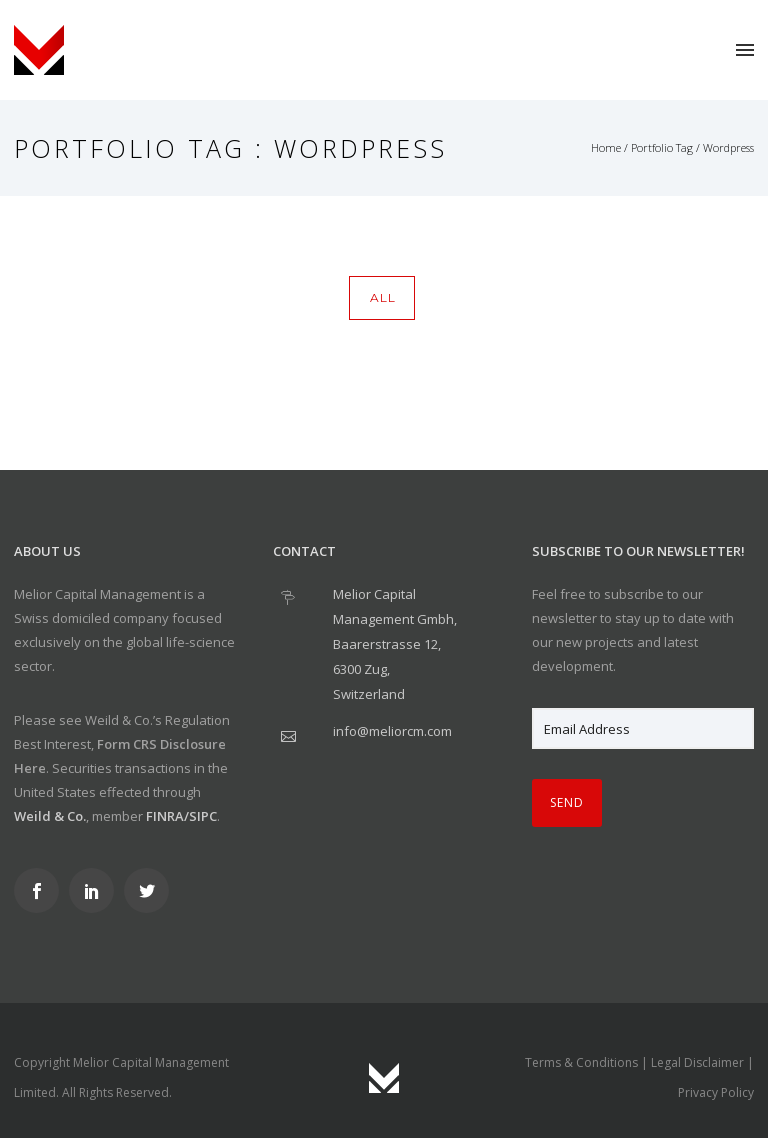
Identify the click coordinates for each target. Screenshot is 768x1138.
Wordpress (728, 147)
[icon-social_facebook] (41, 890)
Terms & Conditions (581, 1062)
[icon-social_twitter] (151, 890)
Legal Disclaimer (697, 1062)
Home (606, 147)
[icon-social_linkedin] (96, 890)
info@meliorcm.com (392, 731)
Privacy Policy (716, 1092)
